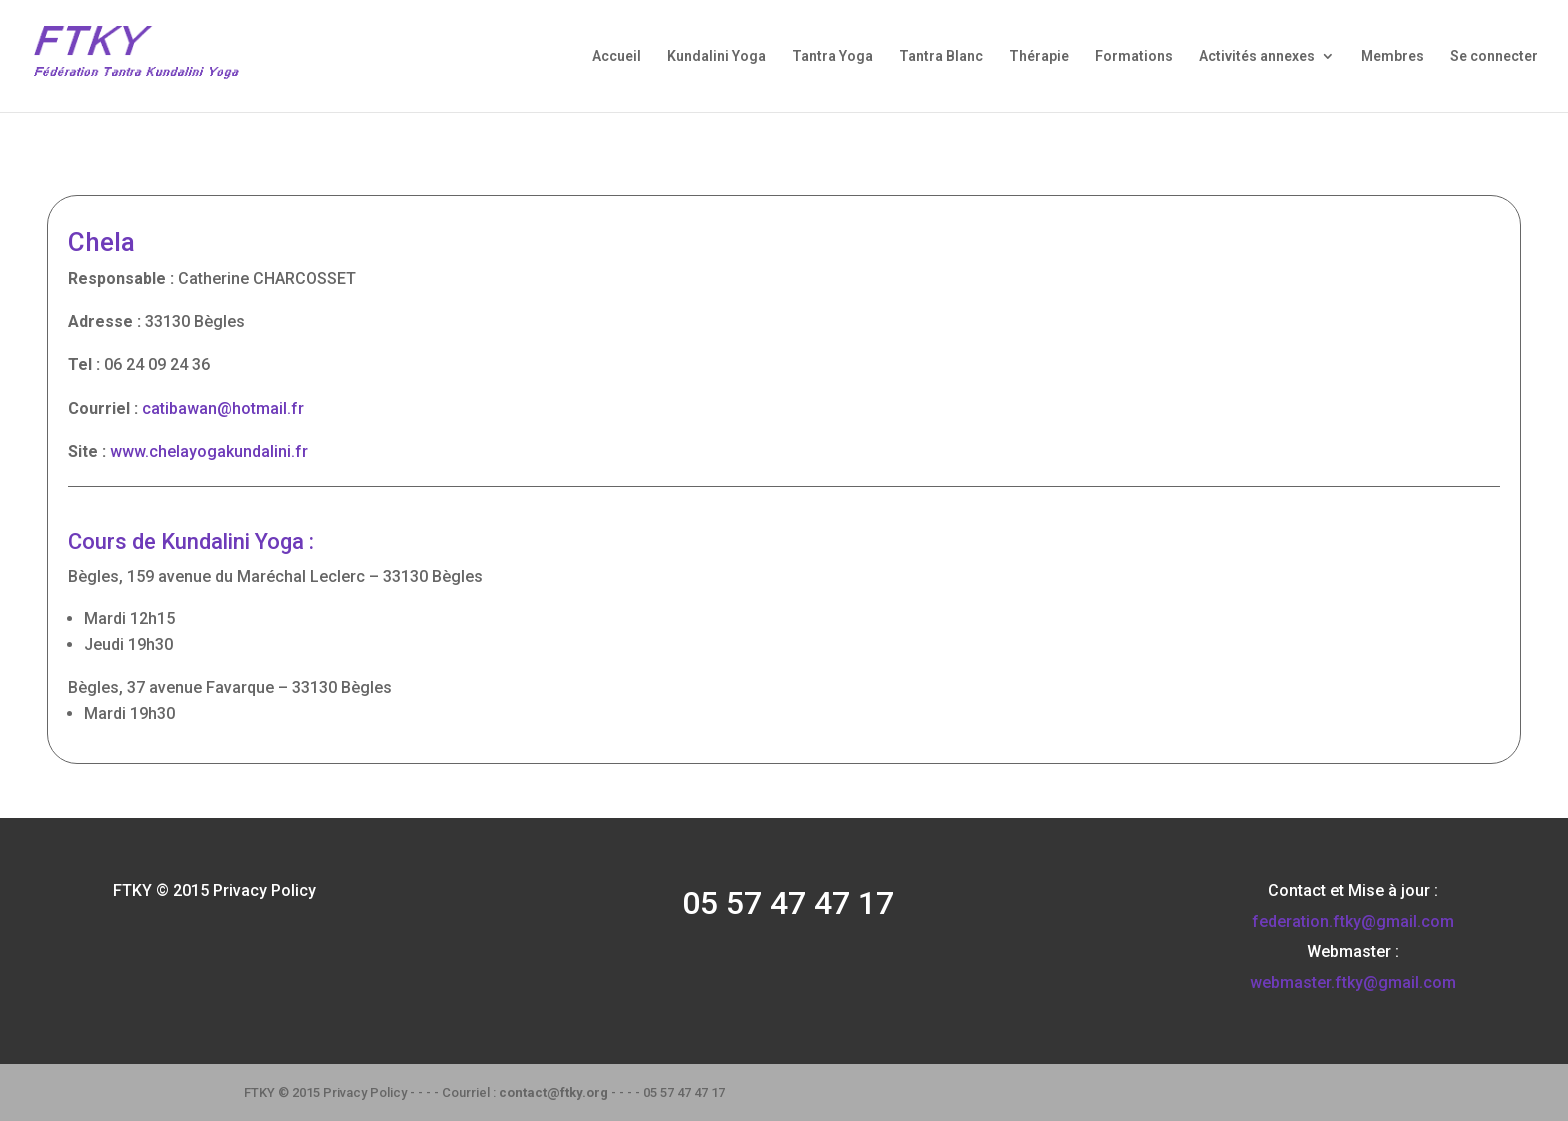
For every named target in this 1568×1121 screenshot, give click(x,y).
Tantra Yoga (832, 56)
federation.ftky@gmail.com (1353, 921)
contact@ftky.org (553, 1092)
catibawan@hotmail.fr (223, 408)
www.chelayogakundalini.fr (209, 451)
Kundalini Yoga (716, 56)
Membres (1392, 56)
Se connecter (1494, 56)
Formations (1134, 56)
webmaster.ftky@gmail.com (1353, 982)
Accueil (616, 56)
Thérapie (1039, 56)
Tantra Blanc (941, 56)
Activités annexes (1257, 56)
